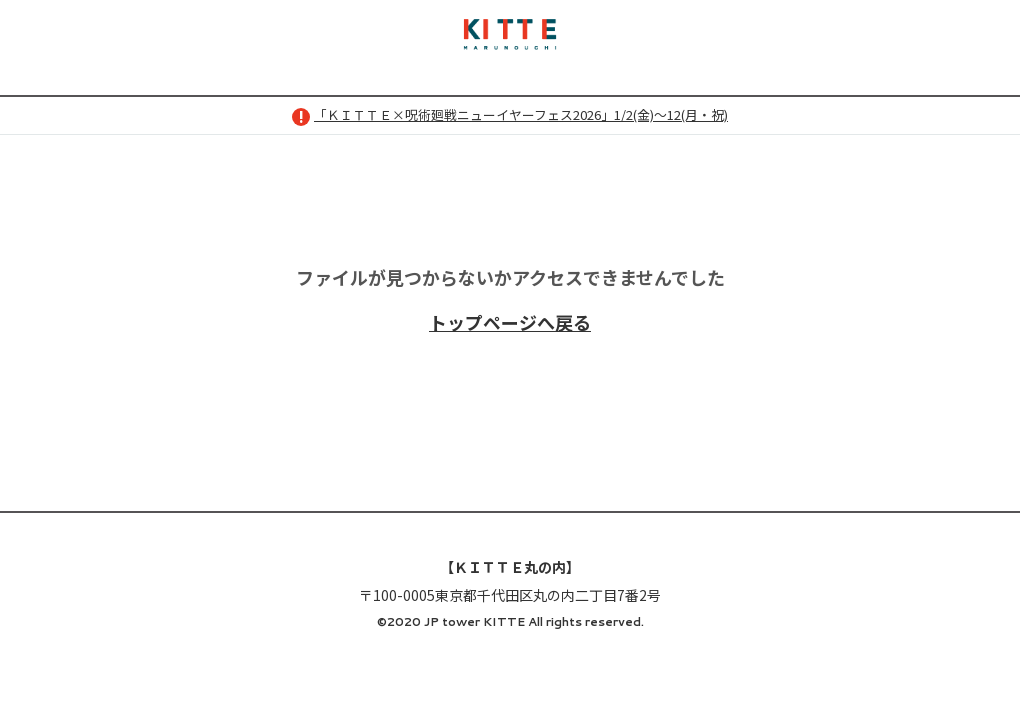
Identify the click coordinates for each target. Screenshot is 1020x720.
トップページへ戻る (510, 322)
